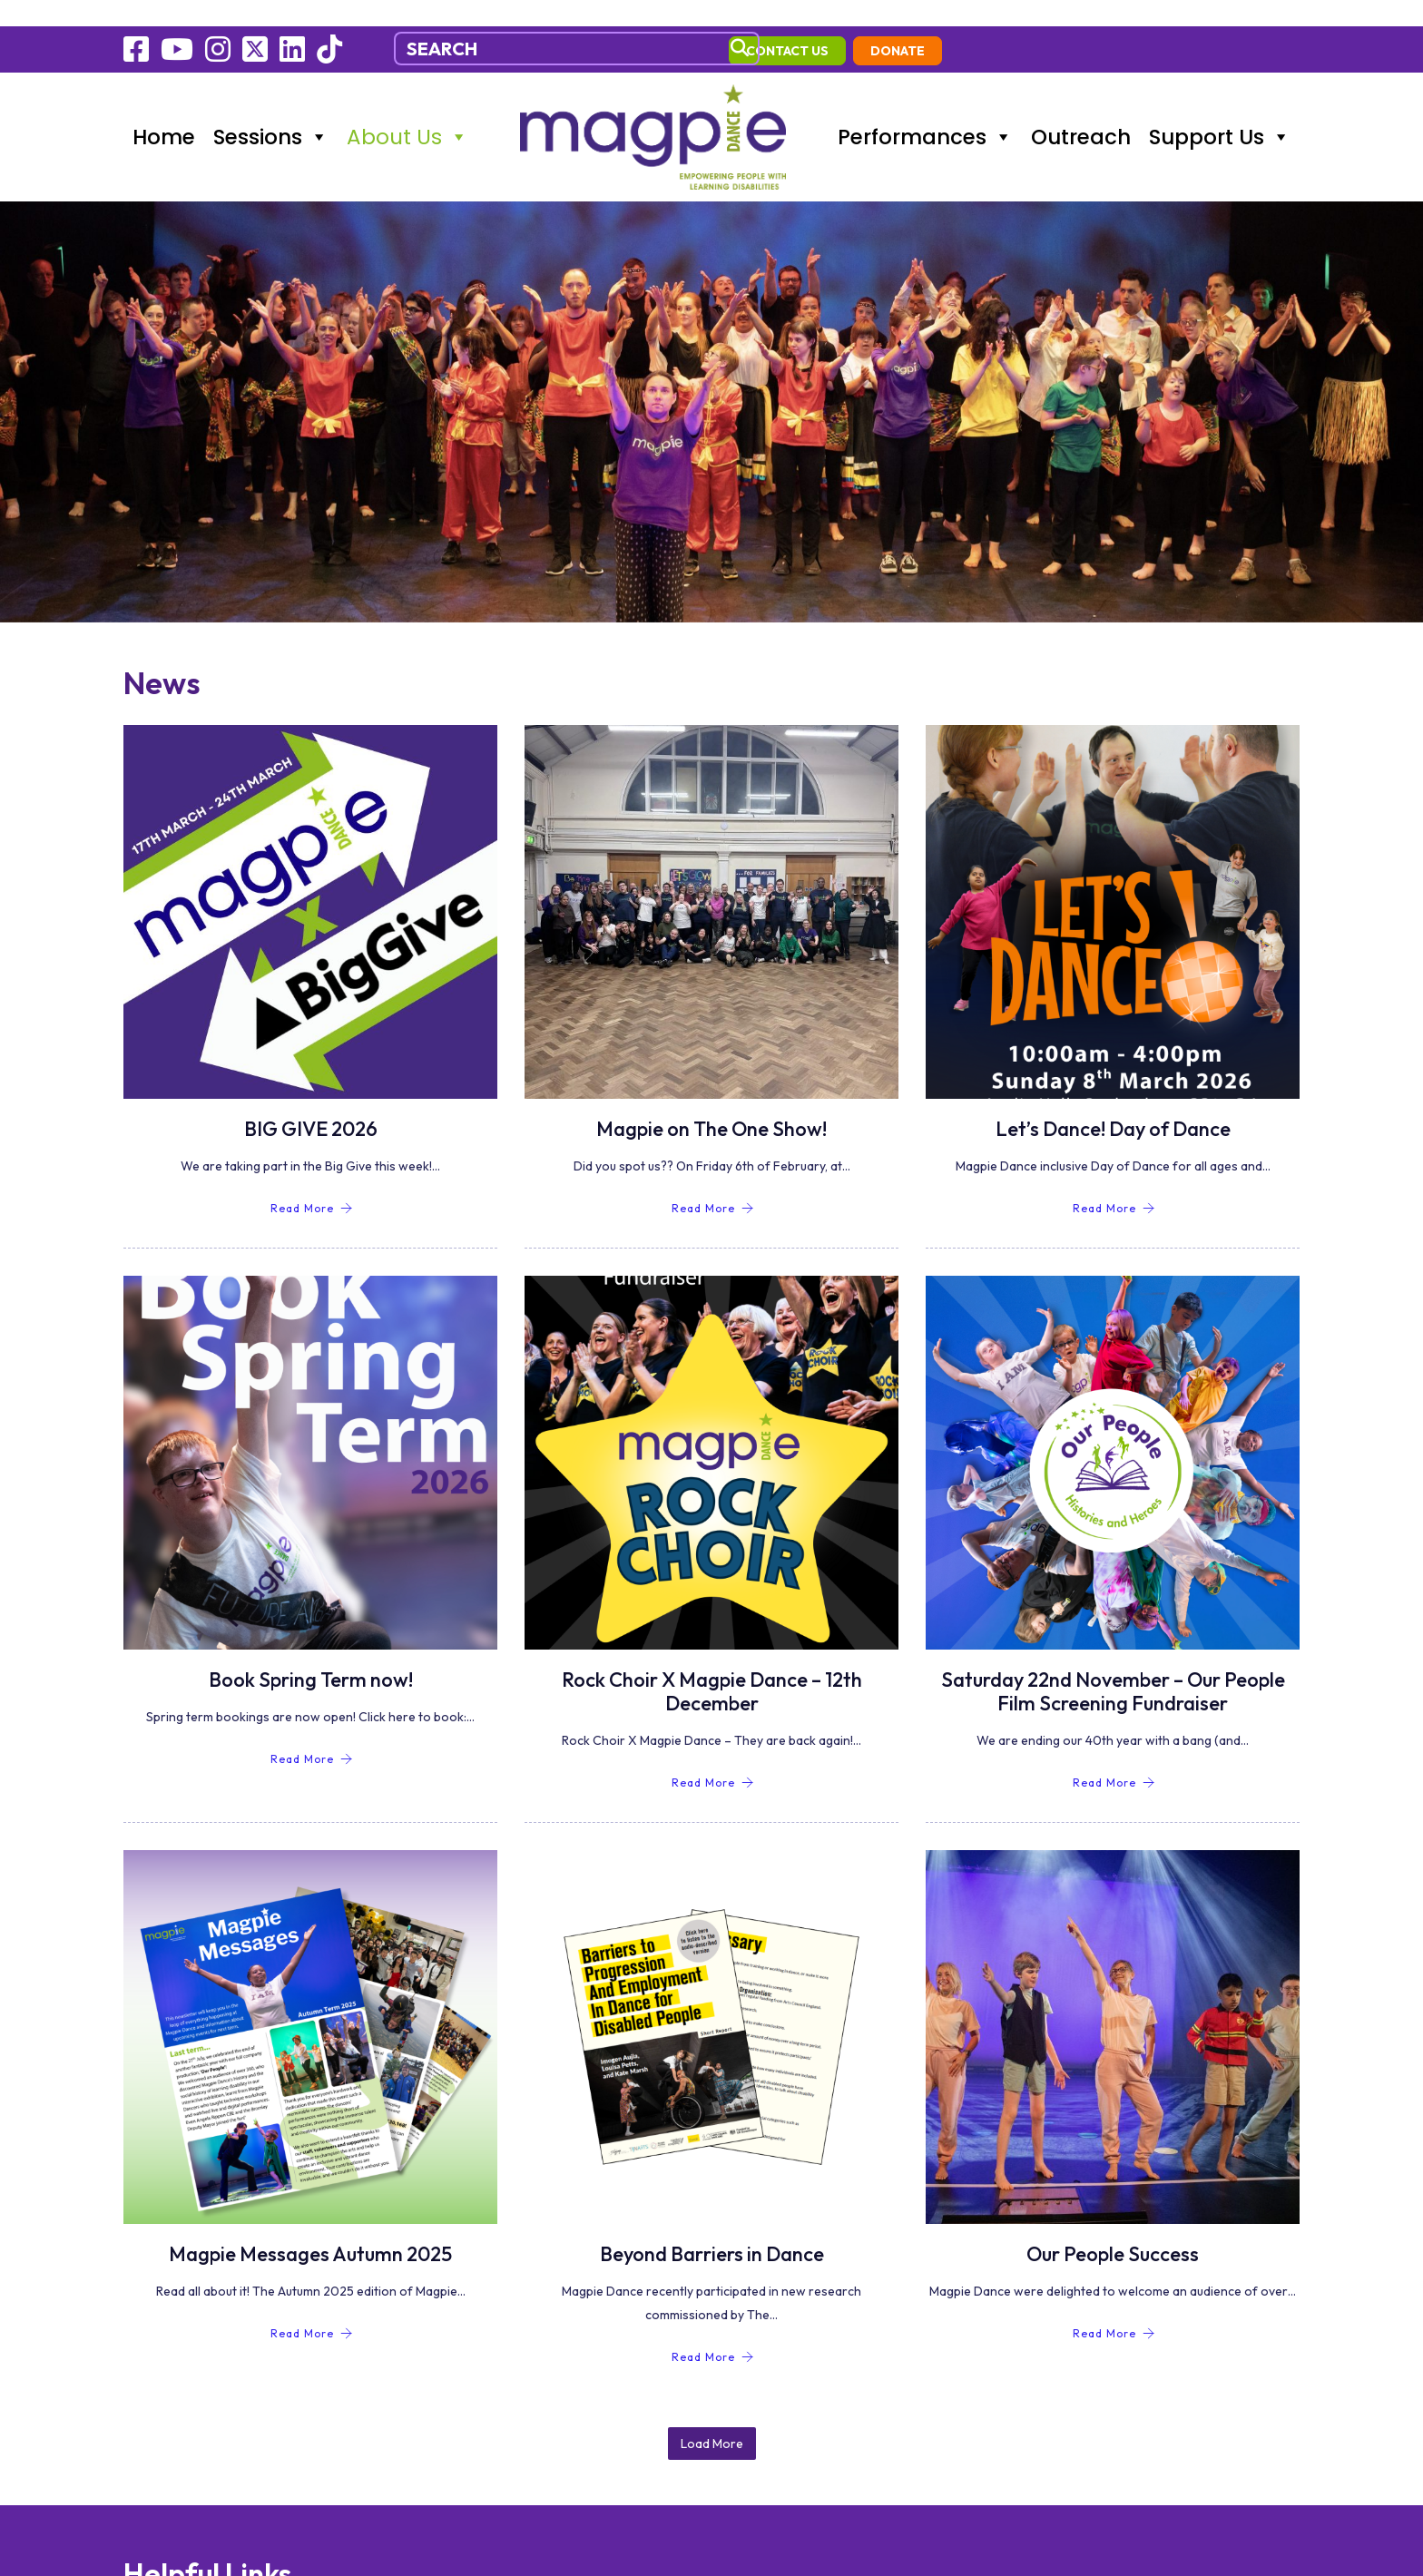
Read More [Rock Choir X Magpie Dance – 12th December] (713, 1758)
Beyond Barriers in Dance (712, 2229)
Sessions (271, 109)
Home (163, 108)
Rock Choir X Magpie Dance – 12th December (712, 1666)
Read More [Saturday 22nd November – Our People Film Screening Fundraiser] (1114, 1758)
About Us (407, 109)
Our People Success (1112, 2229)
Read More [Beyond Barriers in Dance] (713, 2332)
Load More (712, 2388)
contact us (1145, 24)
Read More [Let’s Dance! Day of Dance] (1114, 1183)
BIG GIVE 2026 (311, 1104)
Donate (1255, 24)
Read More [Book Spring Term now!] (311, 1734)
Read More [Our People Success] (1114, 2309)
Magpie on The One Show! (711, 1104)
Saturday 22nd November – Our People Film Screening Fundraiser (1113, 1666)
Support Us (1220, 109)
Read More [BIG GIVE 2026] (311, 1183)
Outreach (1081, 108)
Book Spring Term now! (311, 1655)
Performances (925, 109)
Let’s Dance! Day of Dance (1113, 1104)
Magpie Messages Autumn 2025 (310, 2229)
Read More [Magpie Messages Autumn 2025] (311, 2309)
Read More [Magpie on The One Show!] (713, 1183)
